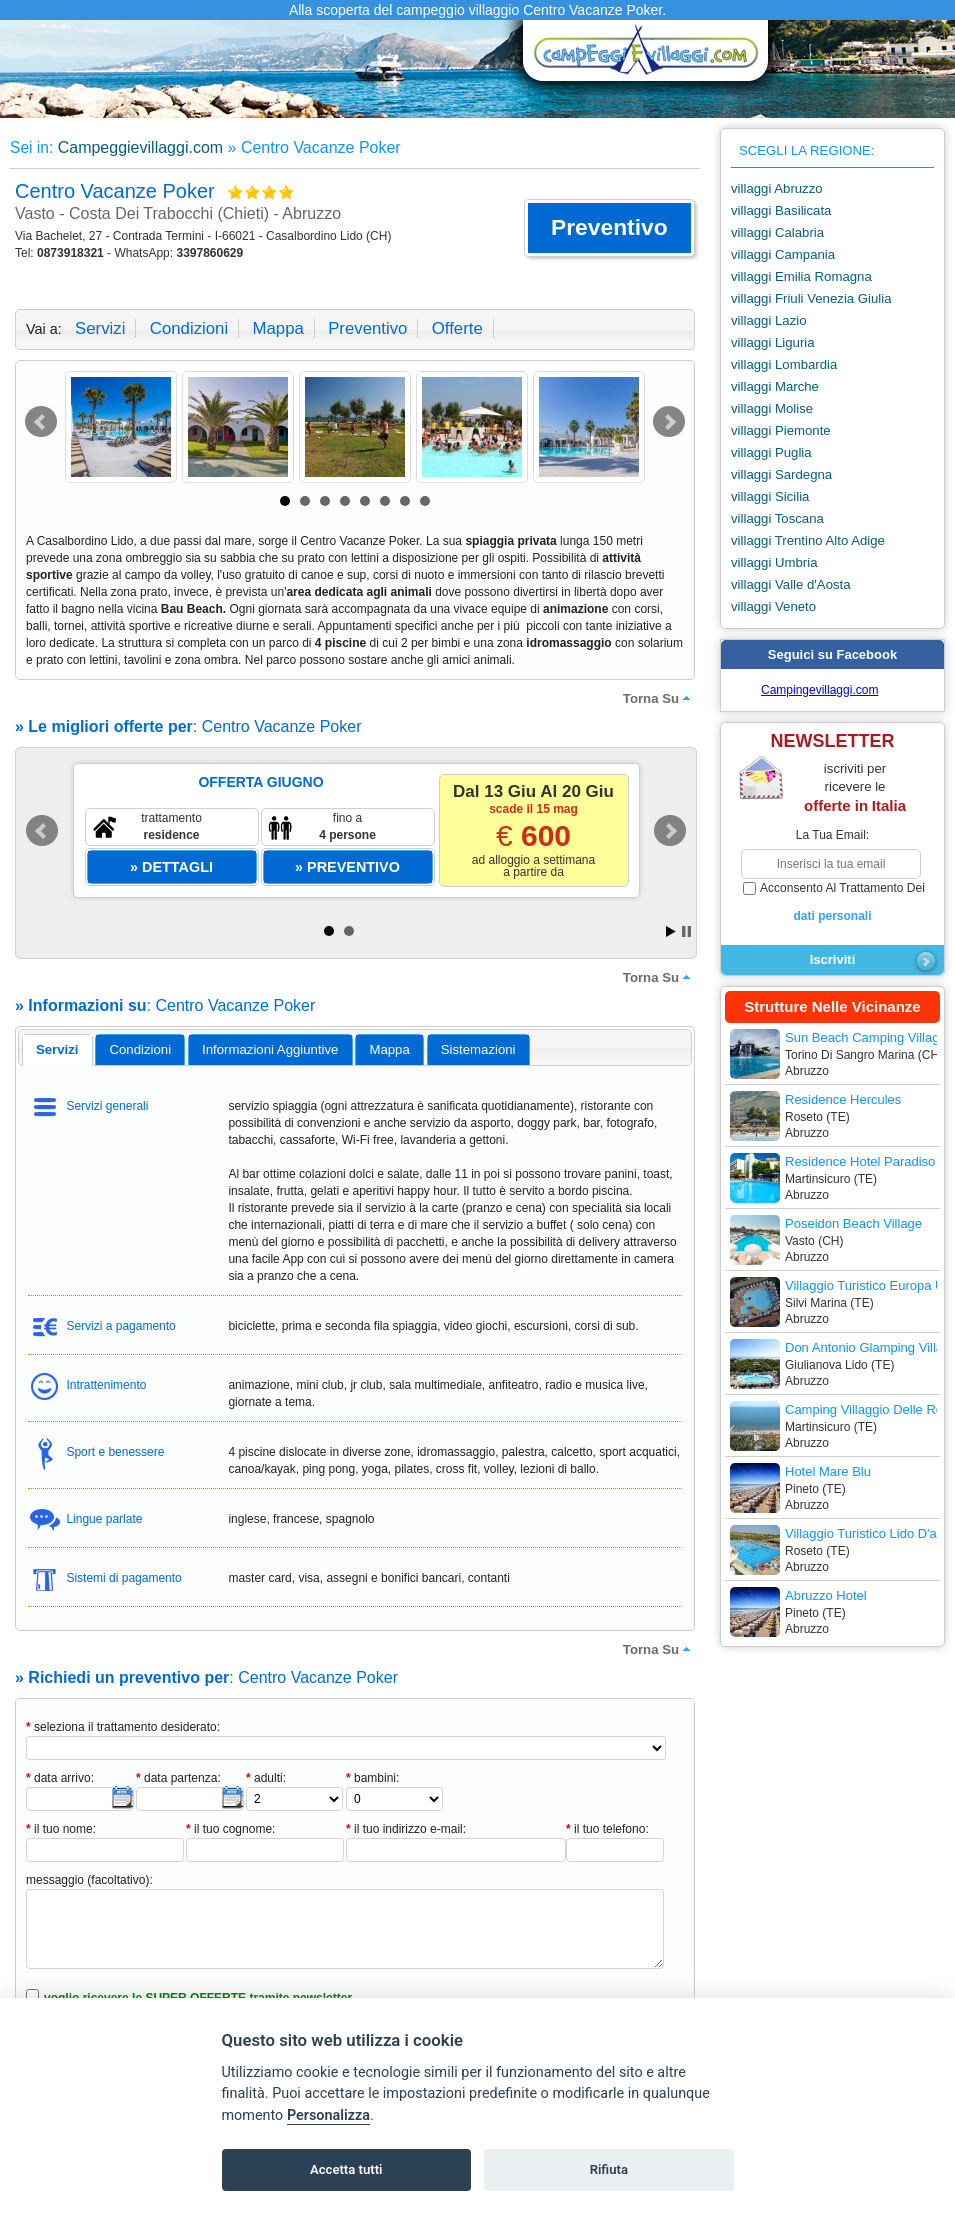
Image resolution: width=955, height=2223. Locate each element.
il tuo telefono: (607, 1829)
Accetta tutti (346, 2169)
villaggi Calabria (777, 232)
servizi (100, 328)
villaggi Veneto (773, 606)
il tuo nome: (61, 1829)
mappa (277, 328)
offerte (457, 328)
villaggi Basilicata (781, 210)
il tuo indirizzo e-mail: (406, 1829)
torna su (659, 698)
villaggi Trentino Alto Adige (808, 540)
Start (671, 931)
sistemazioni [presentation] (478, 1049)
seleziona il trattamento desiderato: (123, 1727)
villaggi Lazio (769, 320)
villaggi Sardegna (781, 474)
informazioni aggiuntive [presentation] (270, 1049)
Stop (686, 931)
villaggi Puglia (771, 452)
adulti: (266, 1778)
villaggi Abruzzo (777, 188)
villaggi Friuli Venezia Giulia (811, 298)
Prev (41, 422)
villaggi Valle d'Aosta (791, 584)
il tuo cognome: (230, 1829)
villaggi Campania (783, 254)
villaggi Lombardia (784, 364)
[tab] (57, 1050)
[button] (609, 228)
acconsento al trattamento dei (832, 903)
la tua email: (832, 835)
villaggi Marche (775, 386)
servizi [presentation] (57, 1049)
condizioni (189, 328)
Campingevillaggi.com (819, 690)
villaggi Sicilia (770, 496)
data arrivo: (60, 1778)
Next (669, 422)
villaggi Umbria (774, 562)
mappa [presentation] (389, 1049)
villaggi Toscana (777, 518)
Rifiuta (609, 2169)
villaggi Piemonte (781, 430)
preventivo (367, 328)
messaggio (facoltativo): (89, 1880)
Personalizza (328, 2115)
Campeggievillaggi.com (140, 147)
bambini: (372, 1778)
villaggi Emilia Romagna (801, 276)
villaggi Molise (772, 408)
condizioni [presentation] (141, 1049)
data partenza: (178, 1778)
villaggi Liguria (773, 342)
